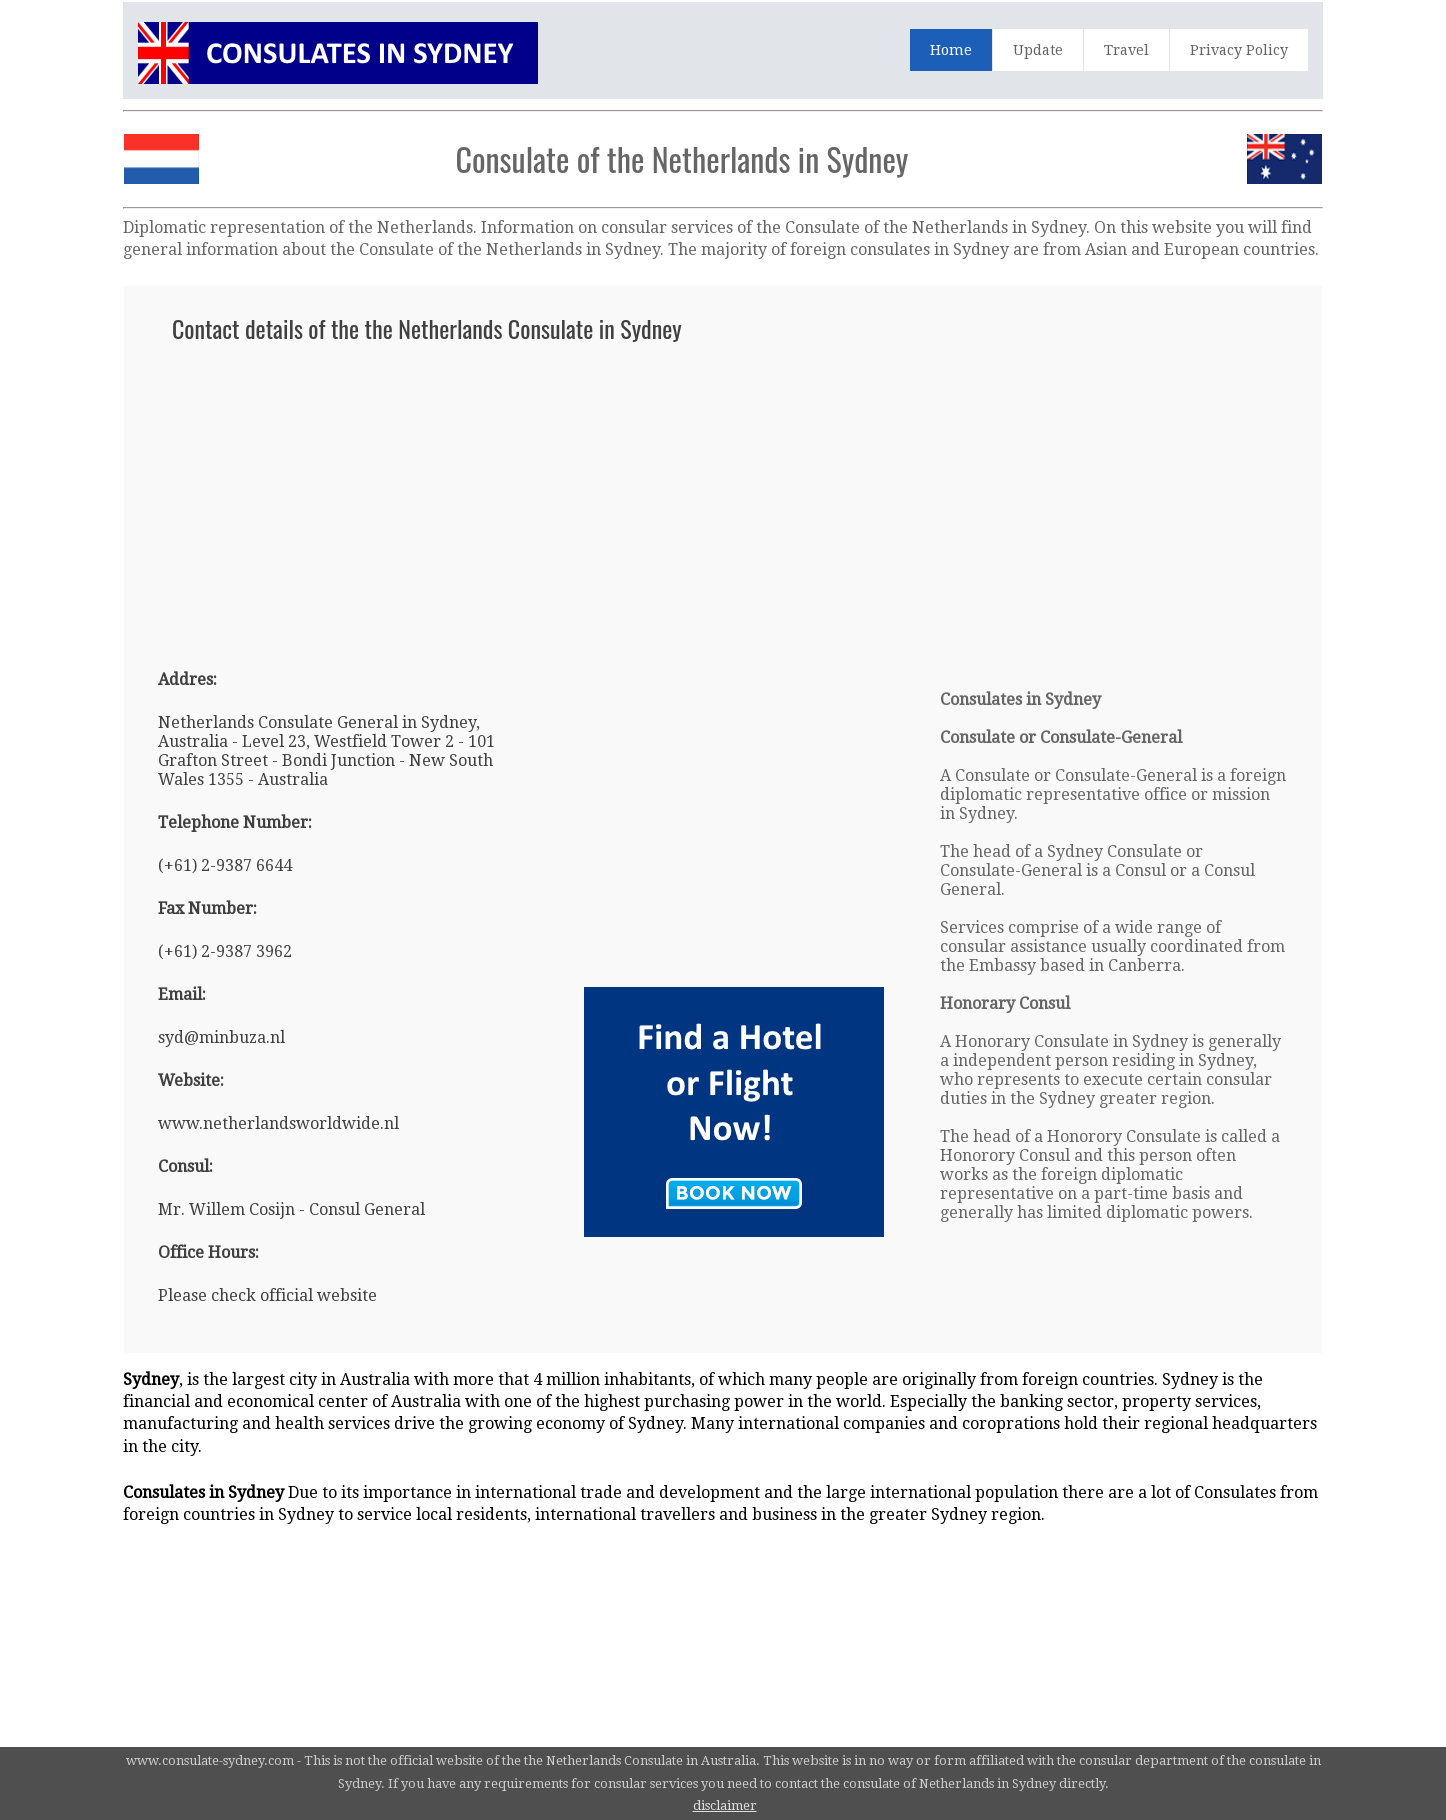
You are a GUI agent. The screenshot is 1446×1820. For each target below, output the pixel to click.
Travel (1126, 50)
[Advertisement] (723, 496)
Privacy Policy (1239, 50)
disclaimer (725, 1805)
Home (951, 50)
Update (1038, 50)
